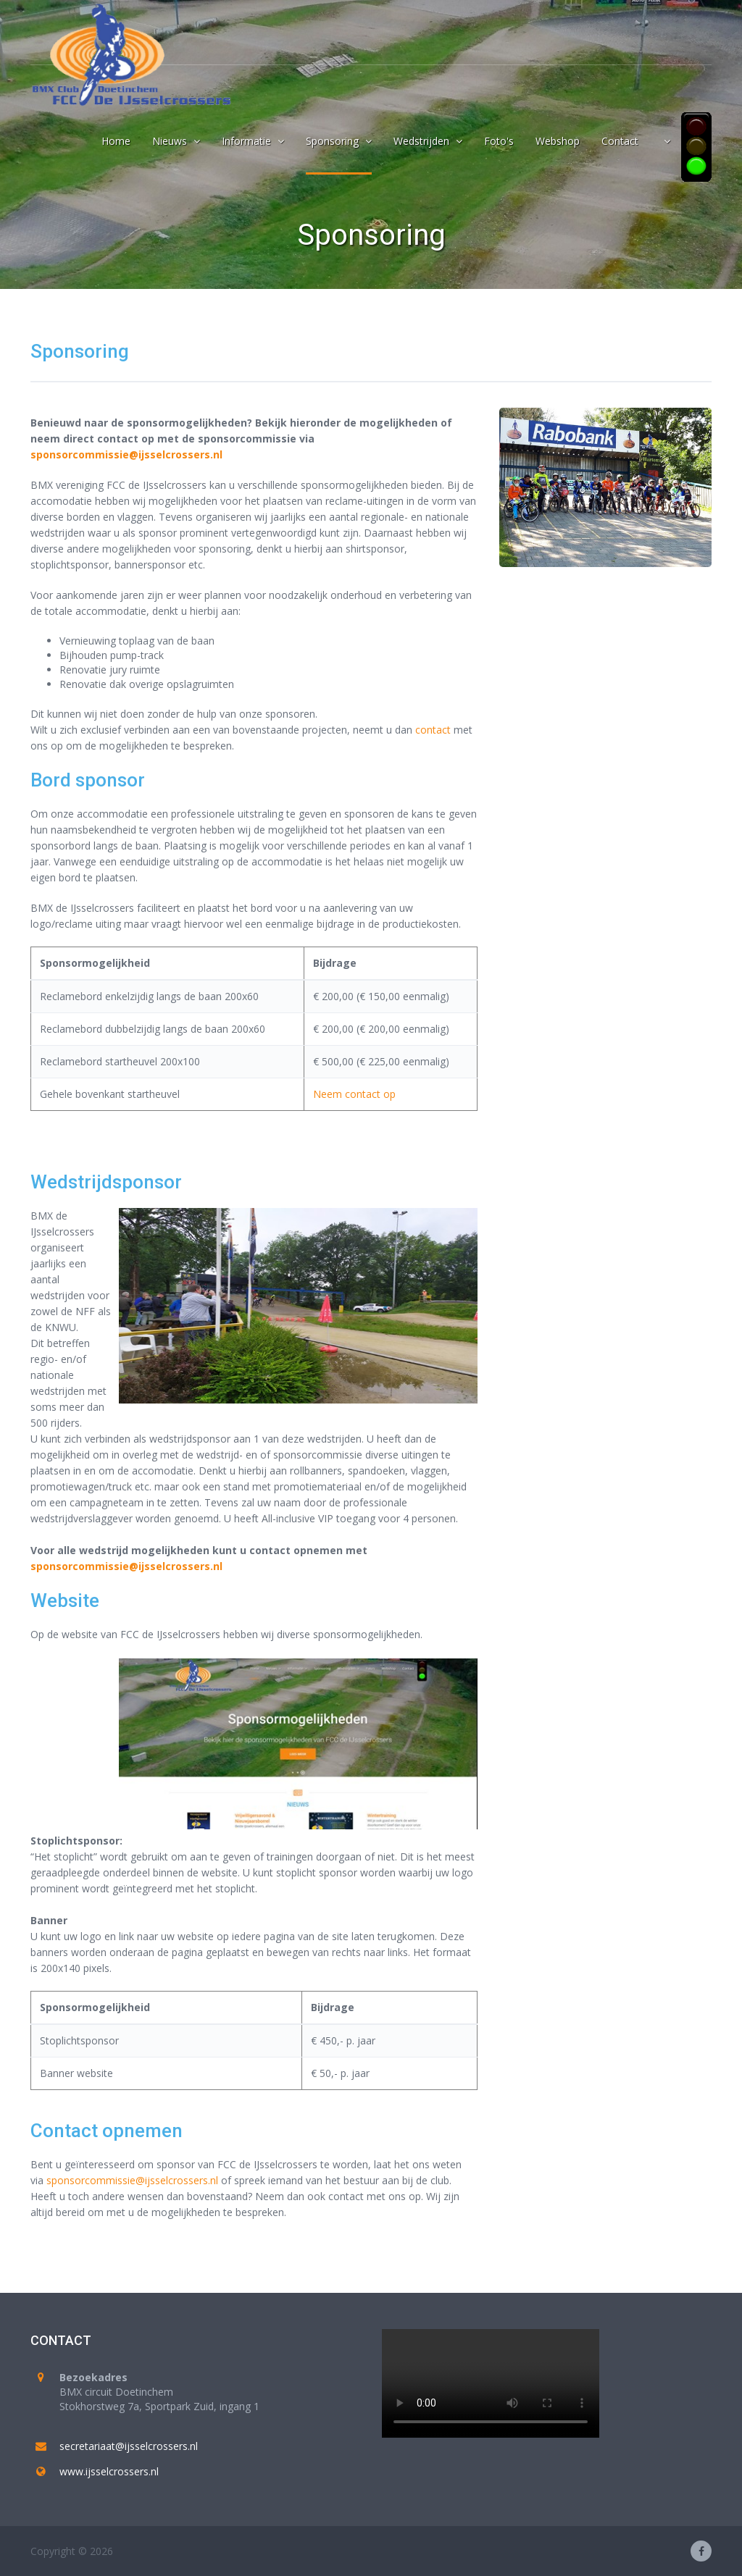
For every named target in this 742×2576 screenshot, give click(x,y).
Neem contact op (354, 1094)
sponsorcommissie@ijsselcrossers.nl (126, 454)
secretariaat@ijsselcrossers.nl (128, 2446)
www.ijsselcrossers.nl (109, 2471)
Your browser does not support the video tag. (490, 2383)
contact (433, 730)
